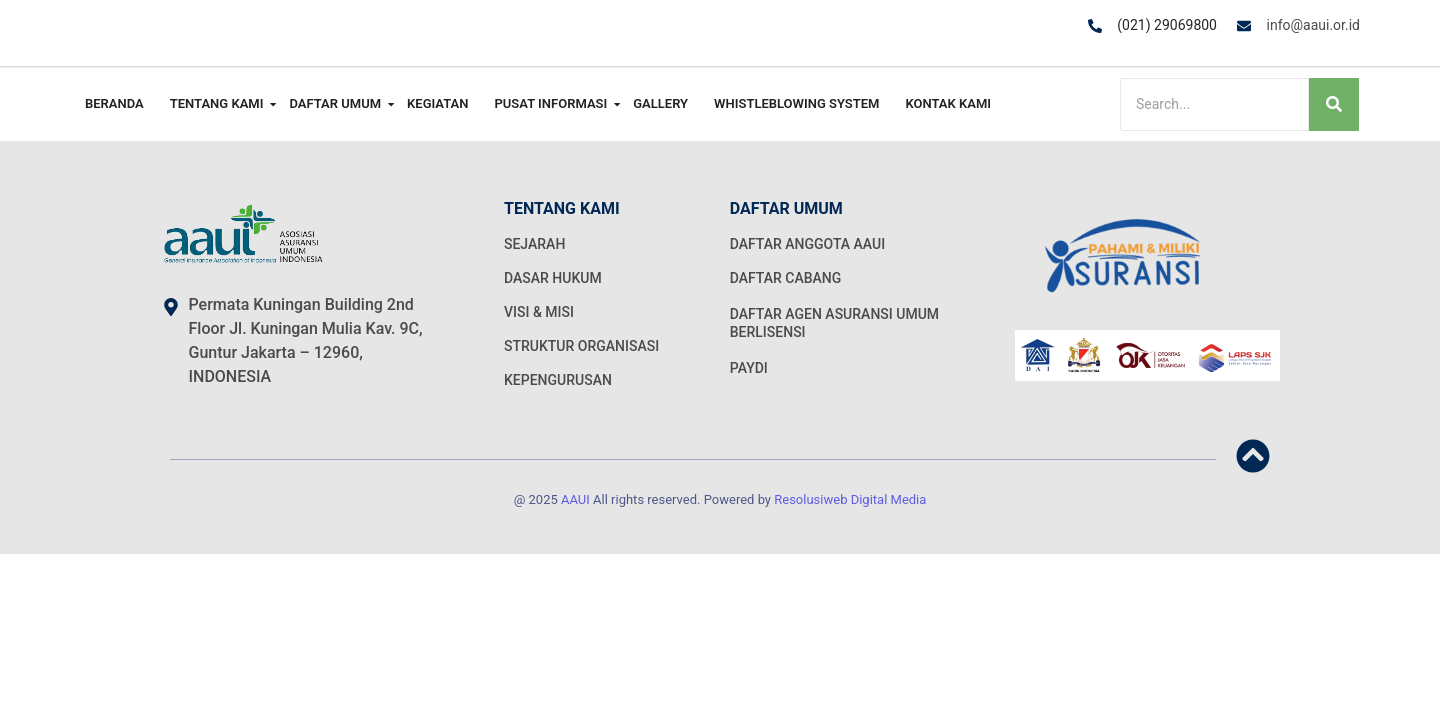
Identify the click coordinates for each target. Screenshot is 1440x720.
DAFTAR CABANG (786, 278)
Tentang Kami (219, 103)
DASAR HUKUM (553, 278)
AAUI (575, 499)
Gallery (660, 103)
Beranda (114, 103)
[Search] (1214, 104)
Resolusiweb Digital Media (850, 499)
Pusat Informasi (553, 103)
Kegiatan (437, 103)
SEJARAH (534, 244)
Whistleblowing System (796, 103)
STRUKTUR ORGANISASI (581, 346)
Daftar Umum (337, 103)
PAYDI (749, 368)
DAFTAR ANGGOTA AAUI (807, 244)
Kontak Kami (948, 103)
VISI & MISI (539, 312)
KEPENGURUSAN (558, 380)
